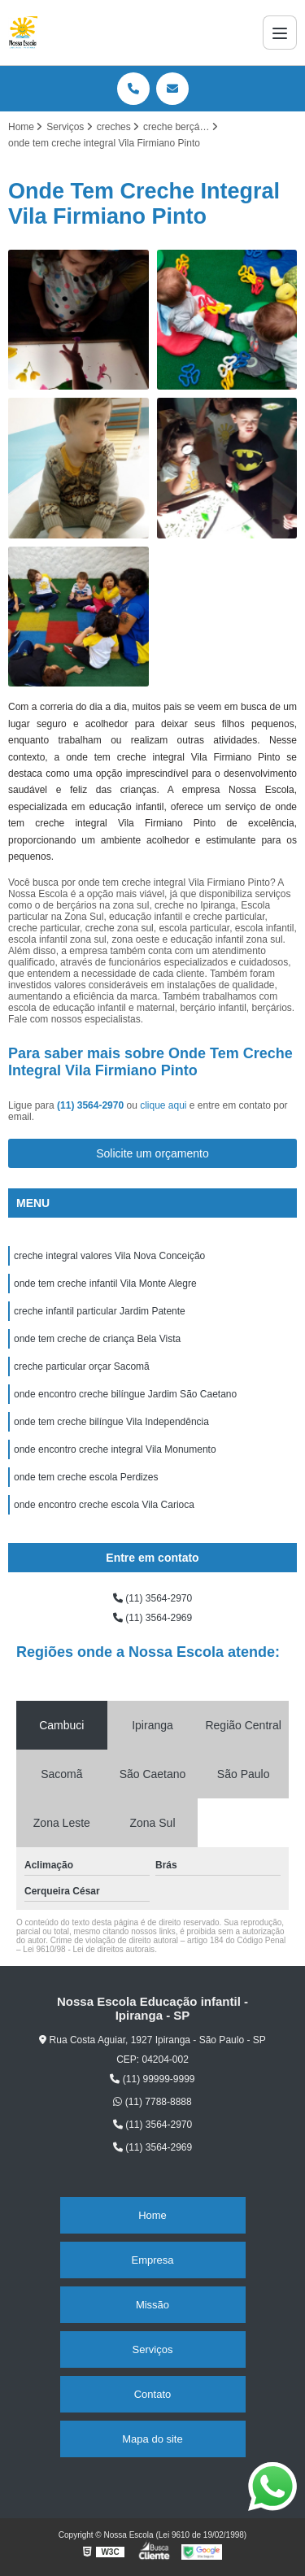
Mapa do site (152, 2439)
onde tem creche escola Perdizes (86, 1477)
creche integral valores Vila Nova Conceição (109, 1256)
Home (152, 2215)
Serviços (153, 2349)
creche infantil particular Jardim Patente (99, 1311)
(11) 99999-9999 (152, 2079)
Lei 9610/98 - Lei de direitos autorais (89, 1949)
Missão (152, 2305)
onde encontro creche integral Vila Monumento (115, 1449)
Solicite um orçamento (152, 1153)
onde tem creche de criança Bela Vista (97, 1339)
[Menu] (279, 32)
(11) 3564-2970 (91, 1105)
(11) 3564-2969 (152, 1618)
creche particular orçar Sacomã (82, 1366)
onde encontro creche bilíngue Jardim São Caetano (125, 1394)
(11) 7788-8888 (152, 2101)
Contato (153, 2394)
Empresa (152, 2260)
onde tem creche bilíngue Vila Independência (111, 1421)
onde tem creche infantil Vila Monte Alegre (105, 1283)
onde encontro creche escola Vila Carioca (104, 1504)
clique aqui (163, 1105)
